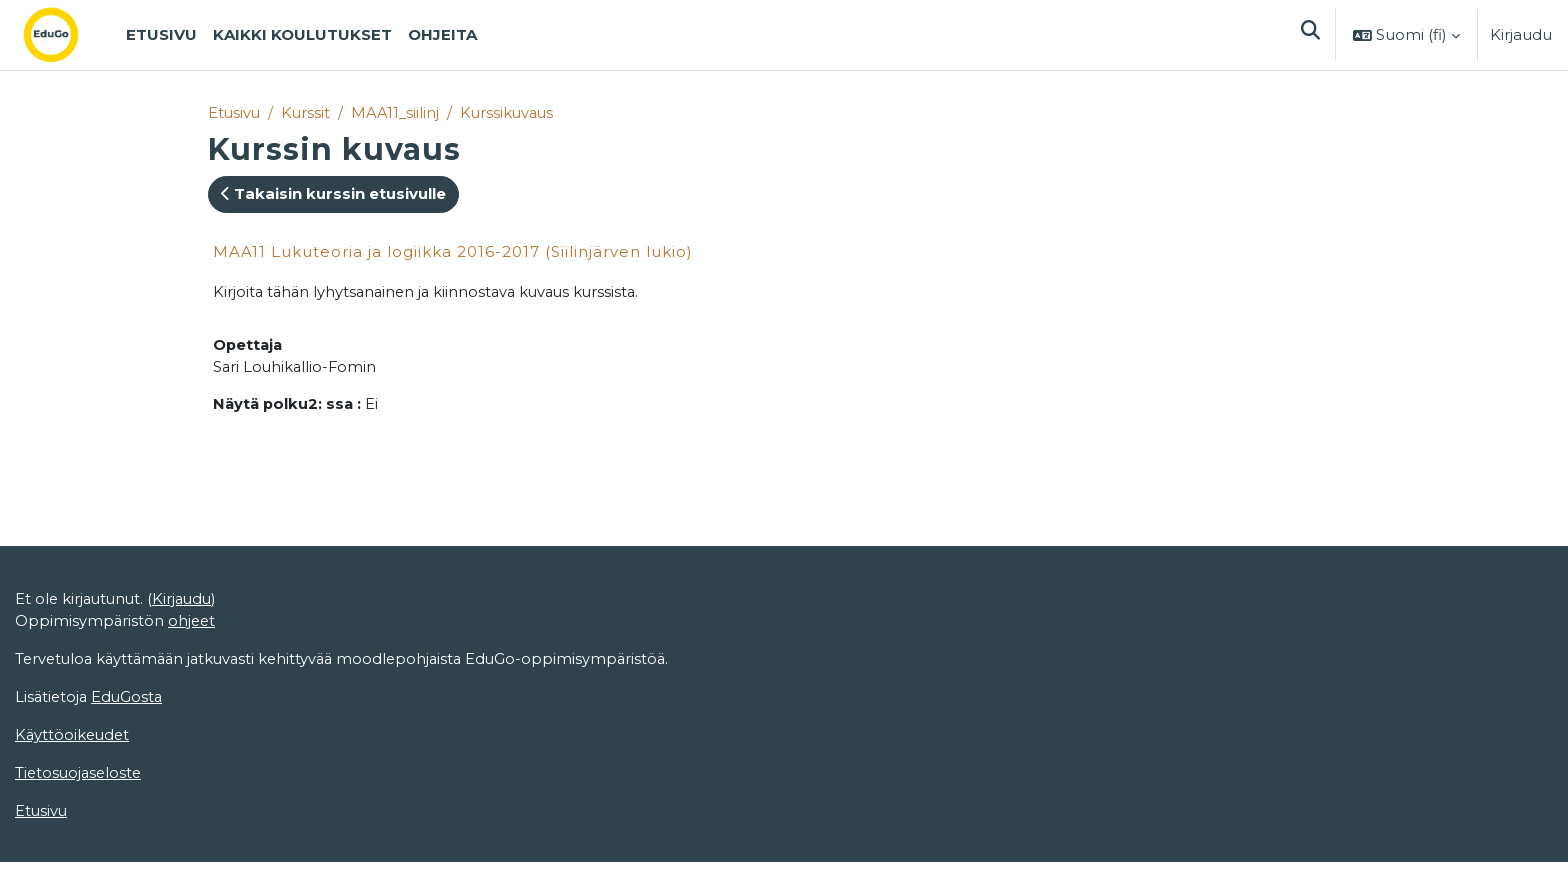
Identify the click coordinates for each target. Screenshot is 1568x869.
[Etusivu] (67, 35)
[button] (1310, 35)
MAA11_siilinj (398, 112)
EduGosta (130, 701)
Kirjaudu (1521, 34)
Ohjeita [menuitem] (442, 34)
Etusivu (235, 112)
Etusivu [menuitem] (161, 34)
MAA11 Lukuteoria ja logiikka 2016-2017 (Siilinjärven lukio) (453, 251)
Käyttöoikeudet (74, 739)
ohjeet (193, 624)
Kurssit (308, 112)
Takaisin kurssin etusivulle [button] (333, 194)
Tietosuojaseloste (80, 778)
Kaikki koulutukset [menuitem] (302, 34)
